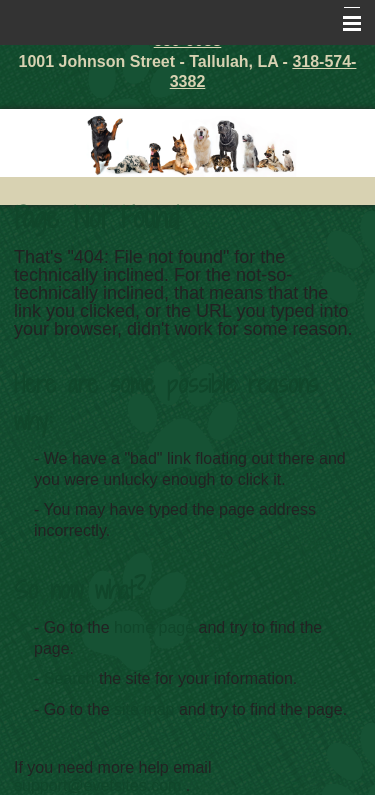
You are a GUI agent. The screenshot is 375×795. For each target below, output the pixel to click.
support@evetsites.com (97, 785)
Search (69, 678)
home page (154, 627)
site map (144, 709)
